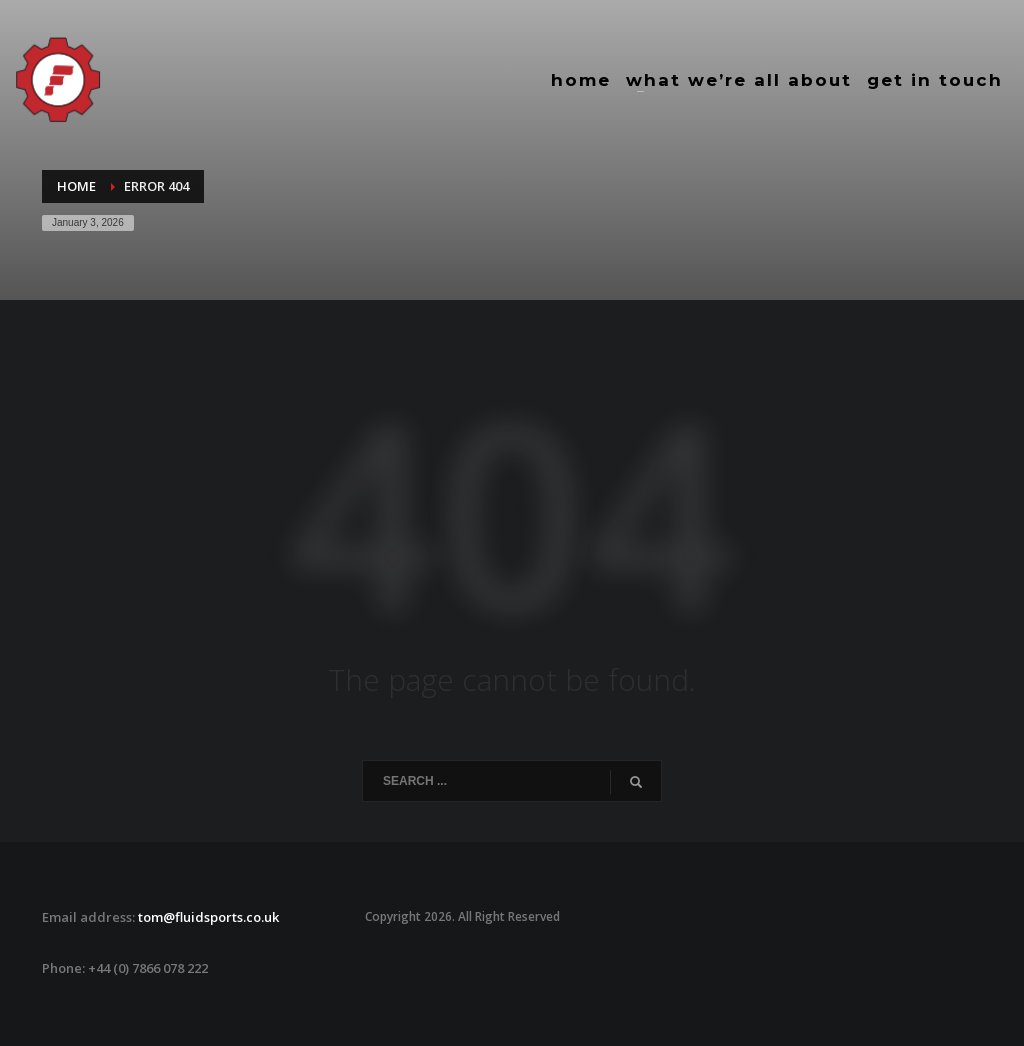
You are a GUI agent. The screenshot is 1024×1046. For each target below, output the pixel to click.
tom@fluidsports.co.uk (208, 917)
